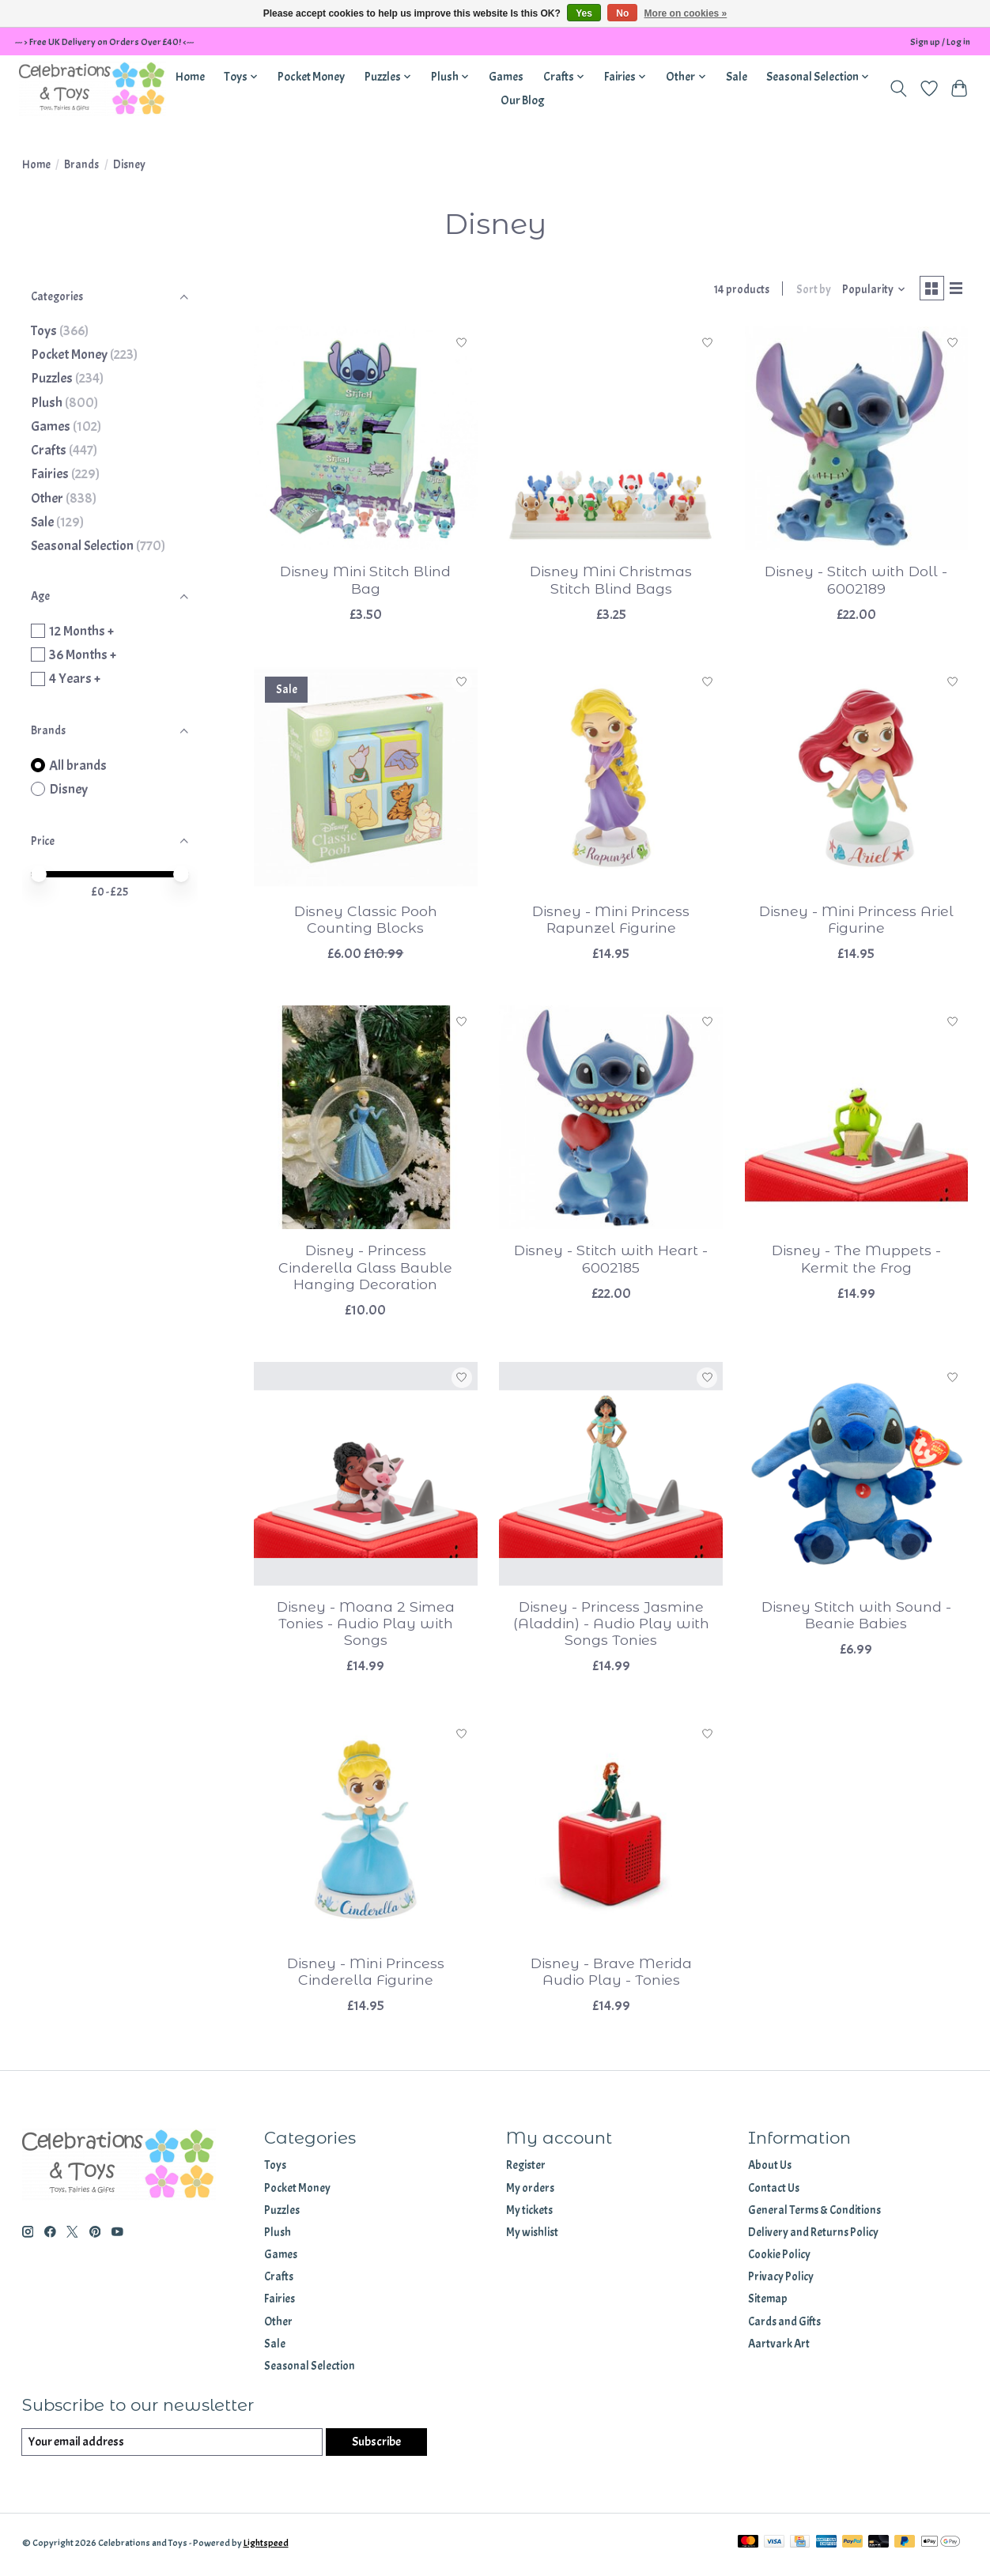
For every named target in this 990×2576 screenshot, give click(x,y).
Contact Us (773, 2190)
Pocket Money (311, 77)
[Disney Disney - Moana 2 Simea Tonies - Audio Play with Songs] (366, 1476)
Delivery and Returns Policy (813, 2235)
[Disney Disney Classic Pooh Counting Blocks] (366, 780)
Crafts (48, 449)
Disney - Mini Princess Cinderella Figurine (365, 1973)
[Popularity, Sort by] (868, 291)
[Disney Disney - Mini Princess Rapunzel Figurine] (611, 780)
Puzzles (52, 378)
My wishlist (532, 2235)
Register (526, 2168)
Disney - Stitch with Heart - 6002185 (611, 1261)
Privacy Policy (781, 2279)
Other (47, 498)
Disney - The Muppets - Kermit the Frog (856, 1261)
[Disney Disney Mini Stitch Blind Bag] (366, 441)
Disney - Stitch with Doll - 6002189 (856, 582)
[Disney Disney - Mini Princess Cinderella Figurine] (366, 1832)
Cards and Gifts (784, 2324)
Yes (584, 13)
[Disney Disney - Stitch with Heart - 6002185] (611, 1120)
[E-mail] (170, 2445)
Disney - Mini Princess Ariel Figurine (856, 922)
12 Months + (81, 630)
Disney (68, 789)
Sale (736, 77)
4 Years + (74, 678)
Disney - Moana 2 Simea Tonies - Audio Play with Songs (366, 1626)
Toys (44, 330)
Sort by (808, 291)
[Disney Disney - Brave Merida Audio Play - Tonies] (611, 1832)
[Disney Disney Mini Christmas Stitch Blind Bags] (611, 441)
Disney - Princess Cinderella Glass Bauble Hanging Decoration (365, 1270)
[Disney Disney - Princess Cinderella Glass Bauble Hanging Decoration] (366, 1120)
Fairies (50, 473)
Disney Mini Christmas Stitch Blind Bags (611, 582)
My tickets (529, 2212)
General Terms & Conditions (814, 2212)
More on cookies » (685, 13)
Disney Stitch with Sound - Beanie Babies (856, 1618)
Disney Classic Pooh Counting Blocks (365, 922)
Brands (81, 164)
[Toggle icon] (897, 88)
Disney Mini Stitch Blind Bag (365, 582)
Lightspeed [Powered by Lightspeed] (266, 2546)
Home (190, 77)
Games (506, 77)
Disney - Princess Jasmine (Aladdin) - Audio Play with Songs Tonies (611, 1626)
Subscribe (374, 2445)
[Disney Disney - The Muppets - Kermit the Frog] (857, 1120)
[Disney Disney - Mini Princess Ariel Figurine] (857, 780)
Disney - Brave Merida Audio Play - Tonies (611, 1973)
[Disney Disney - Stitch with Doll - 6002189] (857, 441)
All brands (78, 765)
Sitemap (768, 2302)
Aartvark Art (779, 2346)
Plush (46, 402)
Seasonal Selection (82, 545)
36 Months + (82, 654)
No (622, 13)
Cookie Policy (779, 2257)
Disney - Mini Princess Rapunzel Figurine (611, 922)
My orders (530, 2190)
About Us (770, 2168)
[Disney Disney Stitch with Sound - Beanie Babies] (857, 1476)
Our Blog (523, 100)
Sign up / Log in (940, 42)
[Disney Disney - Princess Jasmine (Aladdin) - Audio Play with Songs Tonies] (611, 1476)
